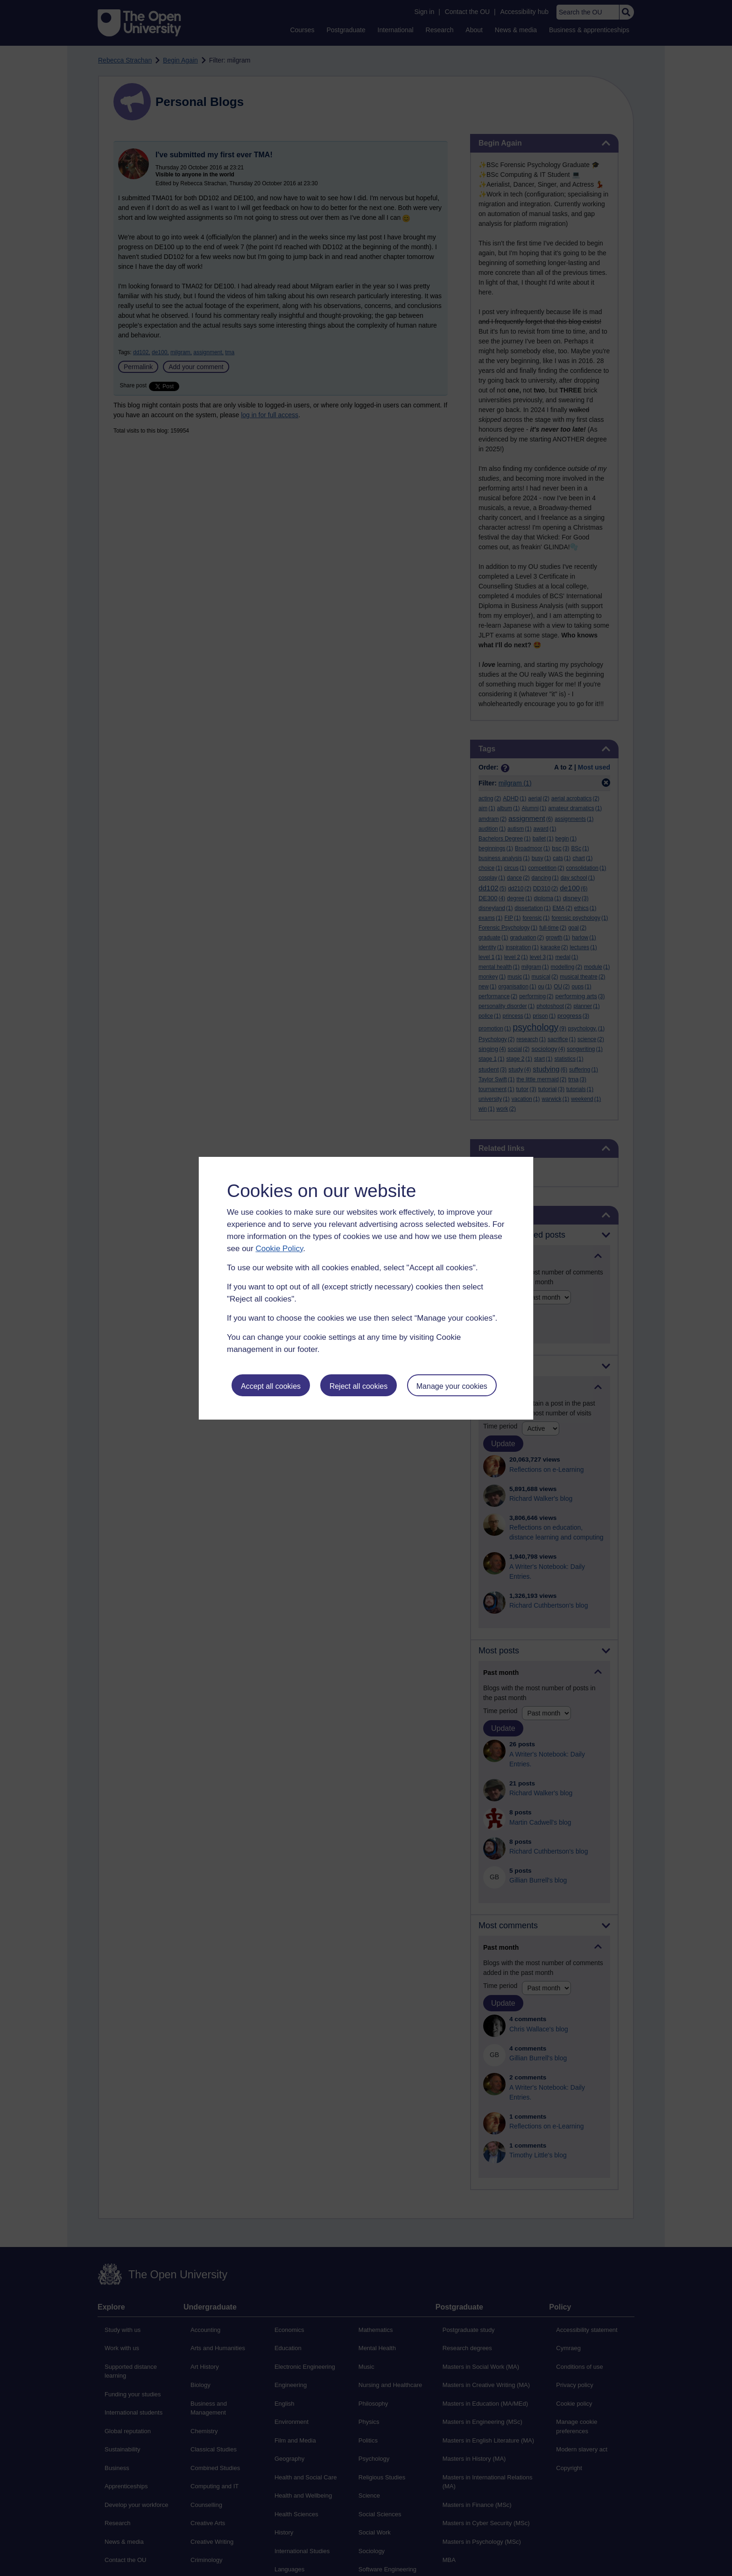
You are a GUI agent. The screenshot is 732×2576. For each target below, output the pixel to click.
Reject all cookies (359, 1386)
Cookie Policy (279, 1248)
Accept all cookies (271, 1386)
